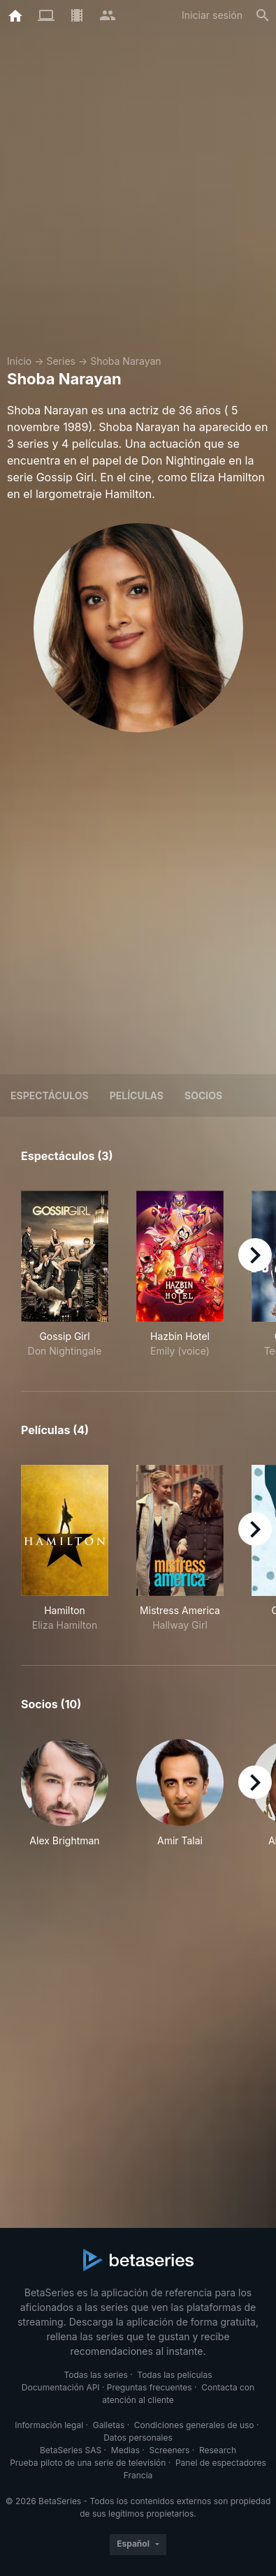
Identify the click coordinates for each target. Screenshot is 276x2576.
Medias (125, 2450)
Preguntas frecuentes (149, 2387)
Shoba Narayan (125, 361)
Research (217, 2450)
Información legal (49, 2425)
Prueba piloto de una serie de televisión (88, 2462)
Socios (203, 1095)
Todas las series (95, 2375)
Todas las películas (174, 2375)
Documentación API (61, 2387)
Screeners (170, 2450)
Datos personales (138, 2437)
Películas (137, 1095)
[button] (64, 1793)
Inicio (19, 361)
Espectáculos (49, 1095)
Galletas (109, 2425)
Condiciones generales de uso (194, 2425)
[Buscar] (262, 15)
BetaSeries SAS (70, 2450)
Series (60, 361)
